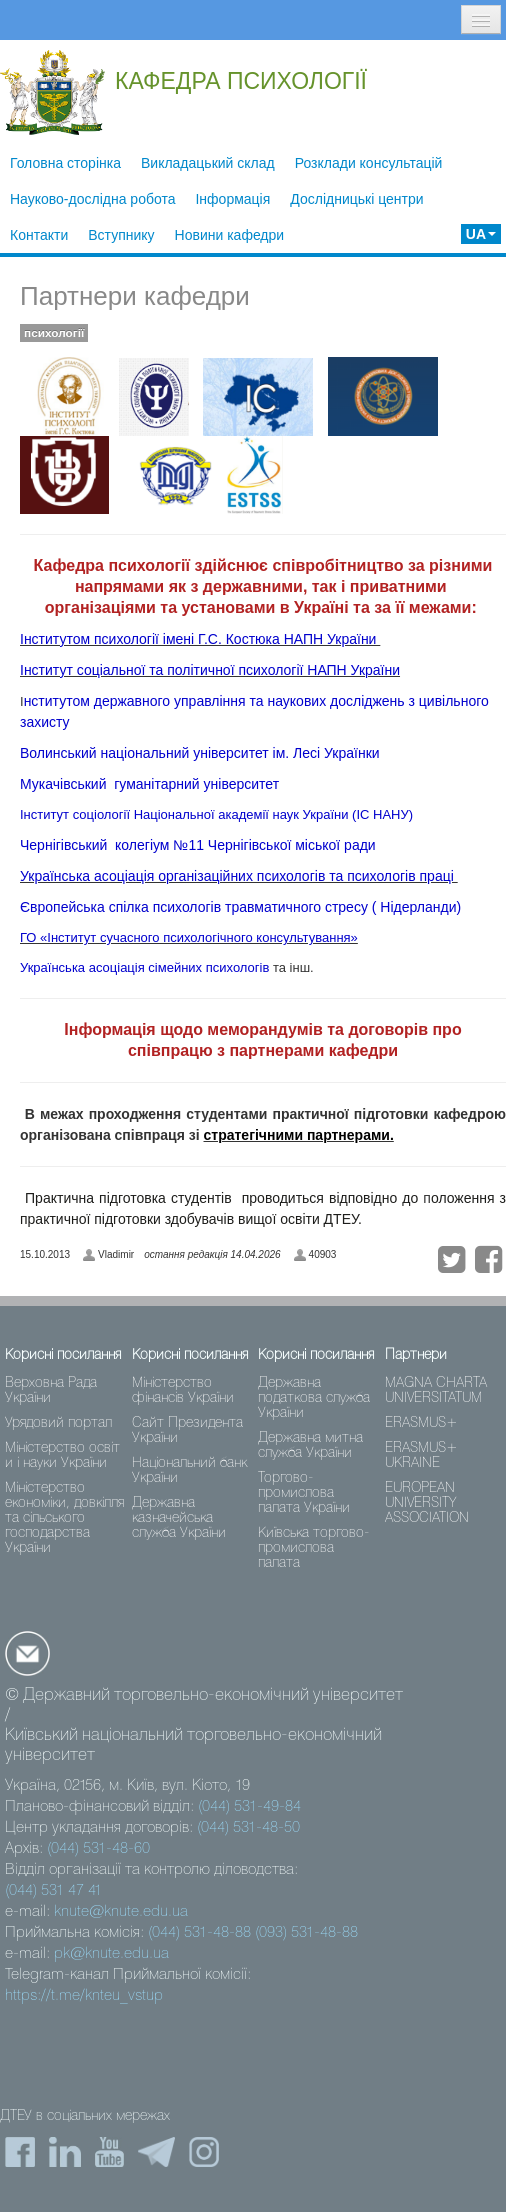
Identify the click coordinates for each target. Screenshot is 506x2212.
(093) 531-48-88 (306, 1933)
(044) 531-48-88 (199, 1933)
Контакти (39, 235)
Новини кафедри (230, 235)
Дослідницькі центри (356, 199)
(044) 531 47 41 (53, 1891)
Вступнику (121, 235)
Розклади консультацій (369, 163)
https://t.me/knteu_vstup (84, 1996)
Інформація (232, 199)
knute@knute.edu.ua (121, 1912)
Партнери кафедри (135, 296)
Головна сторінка (65, 163)
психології (54, 333)
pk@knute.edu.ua (111, 1954)
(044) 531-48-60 (98, 1849)
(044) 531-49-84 (249, 1807)
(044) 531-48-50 (248, 1828)
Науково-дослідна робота (92, 199)
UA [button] (481, 234)
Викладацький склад (208, 163)
